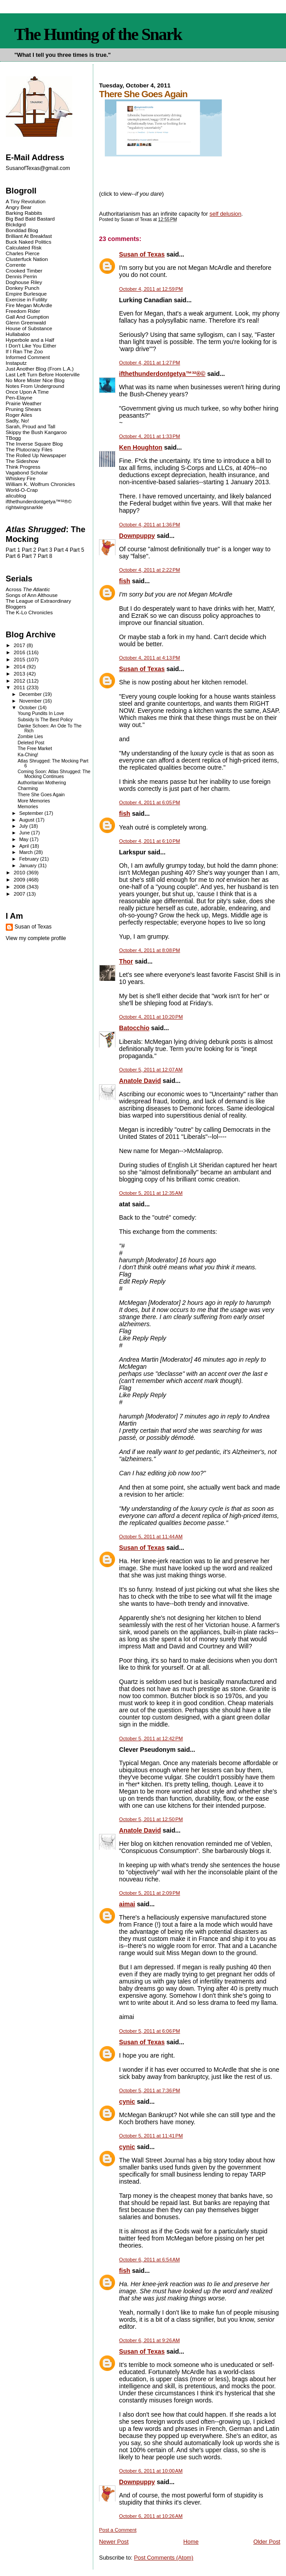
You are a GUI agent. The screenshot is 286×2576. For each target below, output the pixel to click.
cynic (127, 2101)
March (26, 852)
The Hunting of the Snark (98, 34)
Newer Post (113, 2541)
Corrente (16, 265)
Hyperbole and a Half (30, 340)
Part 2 (29, 550)
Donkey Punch (23, 288)
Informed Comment (28, 357)
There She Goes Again (41, 794)
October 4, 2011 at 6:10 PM (149, 841)
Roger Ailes (19, 415)
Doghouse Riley (24, 282)
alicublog (16, 495)
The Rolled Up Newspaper (36, 455)
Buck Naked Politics (29, 242)
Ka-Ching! (28, 754)
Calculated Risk (24, 247)
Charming (28, 788)
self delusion (226, 213)
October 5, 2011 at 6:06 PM (149, 2031)
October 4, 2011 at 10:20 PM (151, 1016)
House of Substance (29, 328)
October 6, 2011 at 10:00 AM (151, 2470)
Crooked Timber (24, 270)
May (24, 839)
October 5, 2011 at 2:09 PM (149, 1893)
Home (191, 2541)
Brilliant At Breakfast (29, 236)
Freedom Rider (23, 311)
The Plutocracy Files (29, 449)
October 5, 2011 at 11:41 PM (151, 2135)
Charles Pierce (23, 253)
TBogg (13, 438)
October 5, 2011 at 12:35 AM (151, 1193)
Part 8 (45, 556)
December (31, 694)
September (31, 813)
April (24, 846)
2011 (20, 687)
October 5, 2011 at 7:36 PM (149, 2090)
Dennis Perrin (21, 276)
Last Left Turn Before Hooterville (43, 374)
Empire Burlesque (26, 293)
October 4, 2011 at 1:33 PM (149, 436)
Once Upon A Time (27, 392)
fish (124, 581)
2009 (20, 879)
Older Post (266, 2541)
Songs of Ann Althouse (32, 595)
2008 (20, 886)
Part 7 (29, 556)
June (25, 832)
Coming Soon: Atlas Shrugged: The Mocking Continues (54, 774)
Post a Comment (117, 2530)
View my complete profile (36, 938)
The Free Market (35, 748)
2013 (20, 673)
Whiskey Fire (21, 478)
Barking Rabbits (24, 213)
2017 (20, 645)
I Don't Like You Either (31, 345)
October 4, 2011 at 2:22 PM (149, 570)
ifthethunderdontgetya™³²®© (162, 373)
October (28, 707)
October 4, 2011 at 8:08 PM (149, 950)
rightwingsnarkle (24, 507)
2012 (20, 681)
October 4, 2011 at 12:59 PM (151, 289)
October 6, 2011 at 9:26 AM (149, 2340)
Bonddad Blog (22, 230)
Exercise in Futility (27, 299)
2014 (20, 666)
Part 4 (61, 550)
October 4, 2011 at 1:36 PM (149, 524)
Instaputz (16, 363)
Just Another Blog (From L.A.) (40, 368)
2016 (20, 652)
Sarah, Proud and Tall (30, 426)
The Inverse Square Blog (34, 443)
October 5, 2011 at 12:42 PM (151, 1738)
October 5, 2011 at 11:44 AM (151, 1536)
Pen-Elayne (19, 397)
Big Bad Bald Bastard (30, 218)
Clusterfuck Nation (27, 259)
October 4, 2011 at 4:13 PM (149, 657)
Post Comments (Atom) (164, 2557)
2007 (20, 894)
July (24, 826)
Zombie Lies (30, 736)
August (27, 819)
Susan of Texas (142, 254)
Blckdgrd (16, 224)
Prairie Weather (23, 403)
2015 (20, 659)
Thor (126, 961)
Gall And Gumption (27, 317)
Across (28, 589)
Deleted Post (31, 742)
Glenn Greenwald (26, 322)
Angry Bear (19, 207)
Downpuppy (137, 535)
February (29, 858)
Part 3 (45, 550)
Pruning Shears (23, 409)
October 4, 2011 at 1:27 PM (149, 362)
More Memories (34, 800)
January (28, 865)
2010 (20, 872)
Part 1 (13, 550)
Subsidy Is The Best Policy (45, 719)
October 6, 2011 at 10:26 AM (151, 2516)
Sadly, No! (17, 420)
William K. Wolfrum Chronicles (40, 484)
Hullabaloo (18, 334)
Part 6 (13, 556)
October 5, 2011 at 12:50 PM (151, 1819)
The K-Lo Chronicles (29, 612)
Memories (28, 806)
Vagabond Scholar (27, 472)
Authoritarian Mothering (42, 782)
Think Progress (23, 467)
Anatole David (140, 1080)
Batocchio (134, 1027)
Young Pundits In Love (41, 713)
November (31, 700)
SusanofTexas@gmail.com (38, 168)
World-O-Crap (22, 490)
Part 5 (77, 550)
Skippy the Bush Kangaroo (36, 432)
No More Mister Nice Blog (35, 380)
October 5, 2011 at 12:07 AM (151, 1069)
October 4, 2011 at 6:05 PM (149, 802)
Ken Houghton (140, 447)
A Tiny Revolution (26, 201)
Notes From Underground (35, 386)
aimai (127, 1904)
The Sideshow (22, 461)
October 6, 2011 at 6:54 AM (149, 2259)
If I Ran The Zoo (24, 351)
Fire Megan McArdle (29, 305)
